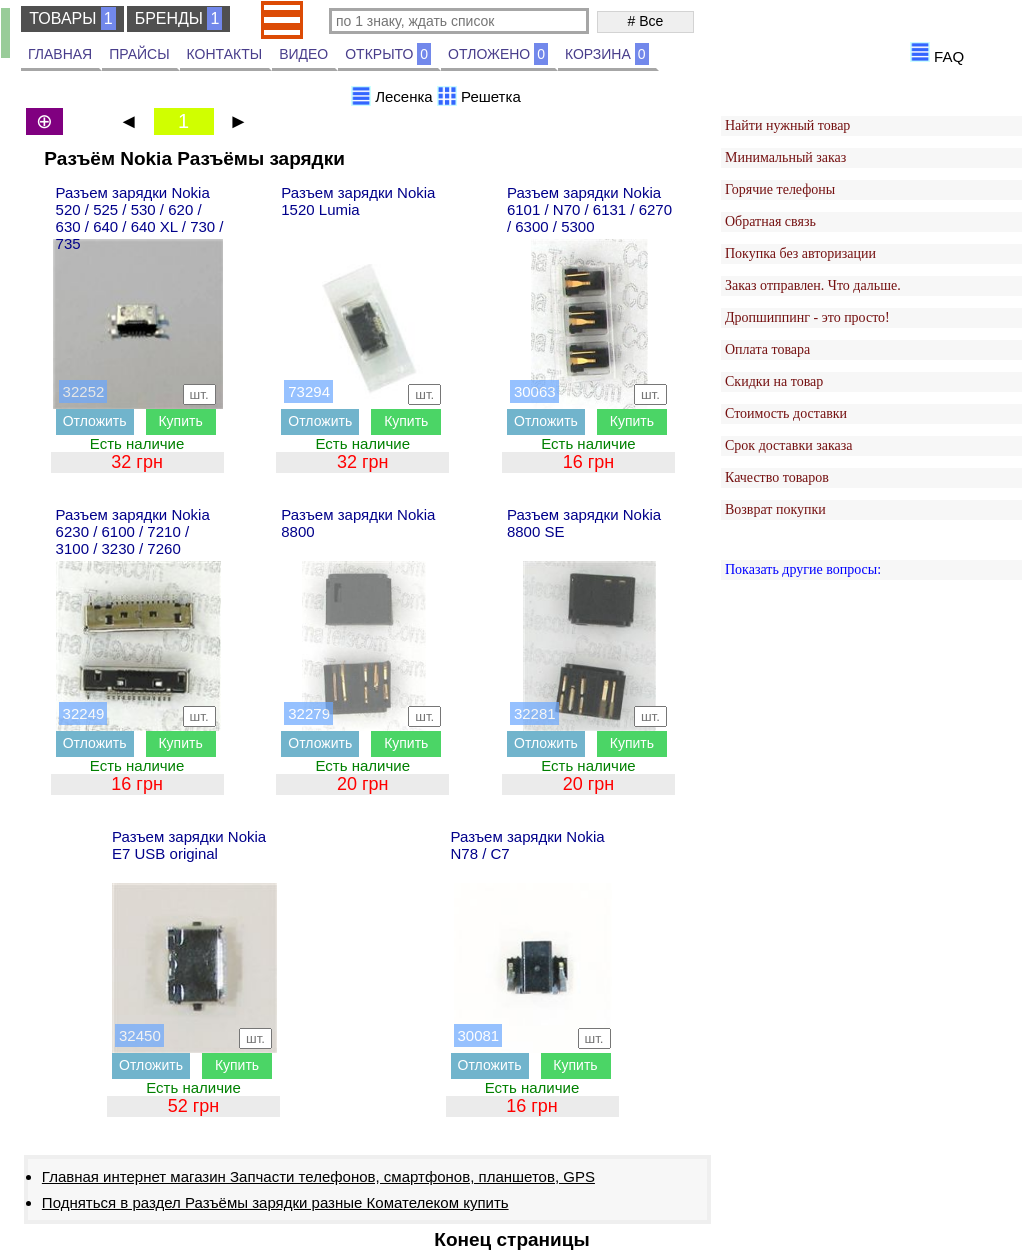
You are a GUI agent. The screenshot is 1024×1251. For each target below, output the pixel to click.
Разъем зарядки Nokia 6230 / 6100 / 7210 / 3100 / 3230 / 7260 (133, 531)
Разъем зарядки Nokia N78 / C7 (528, 845)
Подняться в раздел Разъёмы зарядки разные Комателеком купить (275, 1202)
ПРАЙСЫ (139, 54)
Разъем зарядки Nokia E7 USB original (189, 845)
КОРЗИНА (607, 54)
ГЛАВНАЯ (60, 54)
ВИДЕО (303, 54)
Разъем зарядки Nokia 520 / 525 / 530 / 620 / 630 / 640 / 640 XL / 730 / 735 (140, 218)
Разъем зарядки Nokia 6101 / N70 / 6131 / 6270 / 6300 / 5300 (589, 209)
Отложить (95, 421)
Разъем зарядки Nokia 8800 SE (584, 523)
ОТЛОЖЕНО (498, 54)
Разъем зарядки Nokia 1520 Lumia (358, 201)
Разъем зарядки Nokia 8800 (358, 523)
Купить (180, 421)
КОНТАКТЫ (225, 54)
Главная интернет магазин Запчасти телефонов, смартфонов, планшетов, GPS (318, 1176)
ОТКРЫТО (388, 54)
